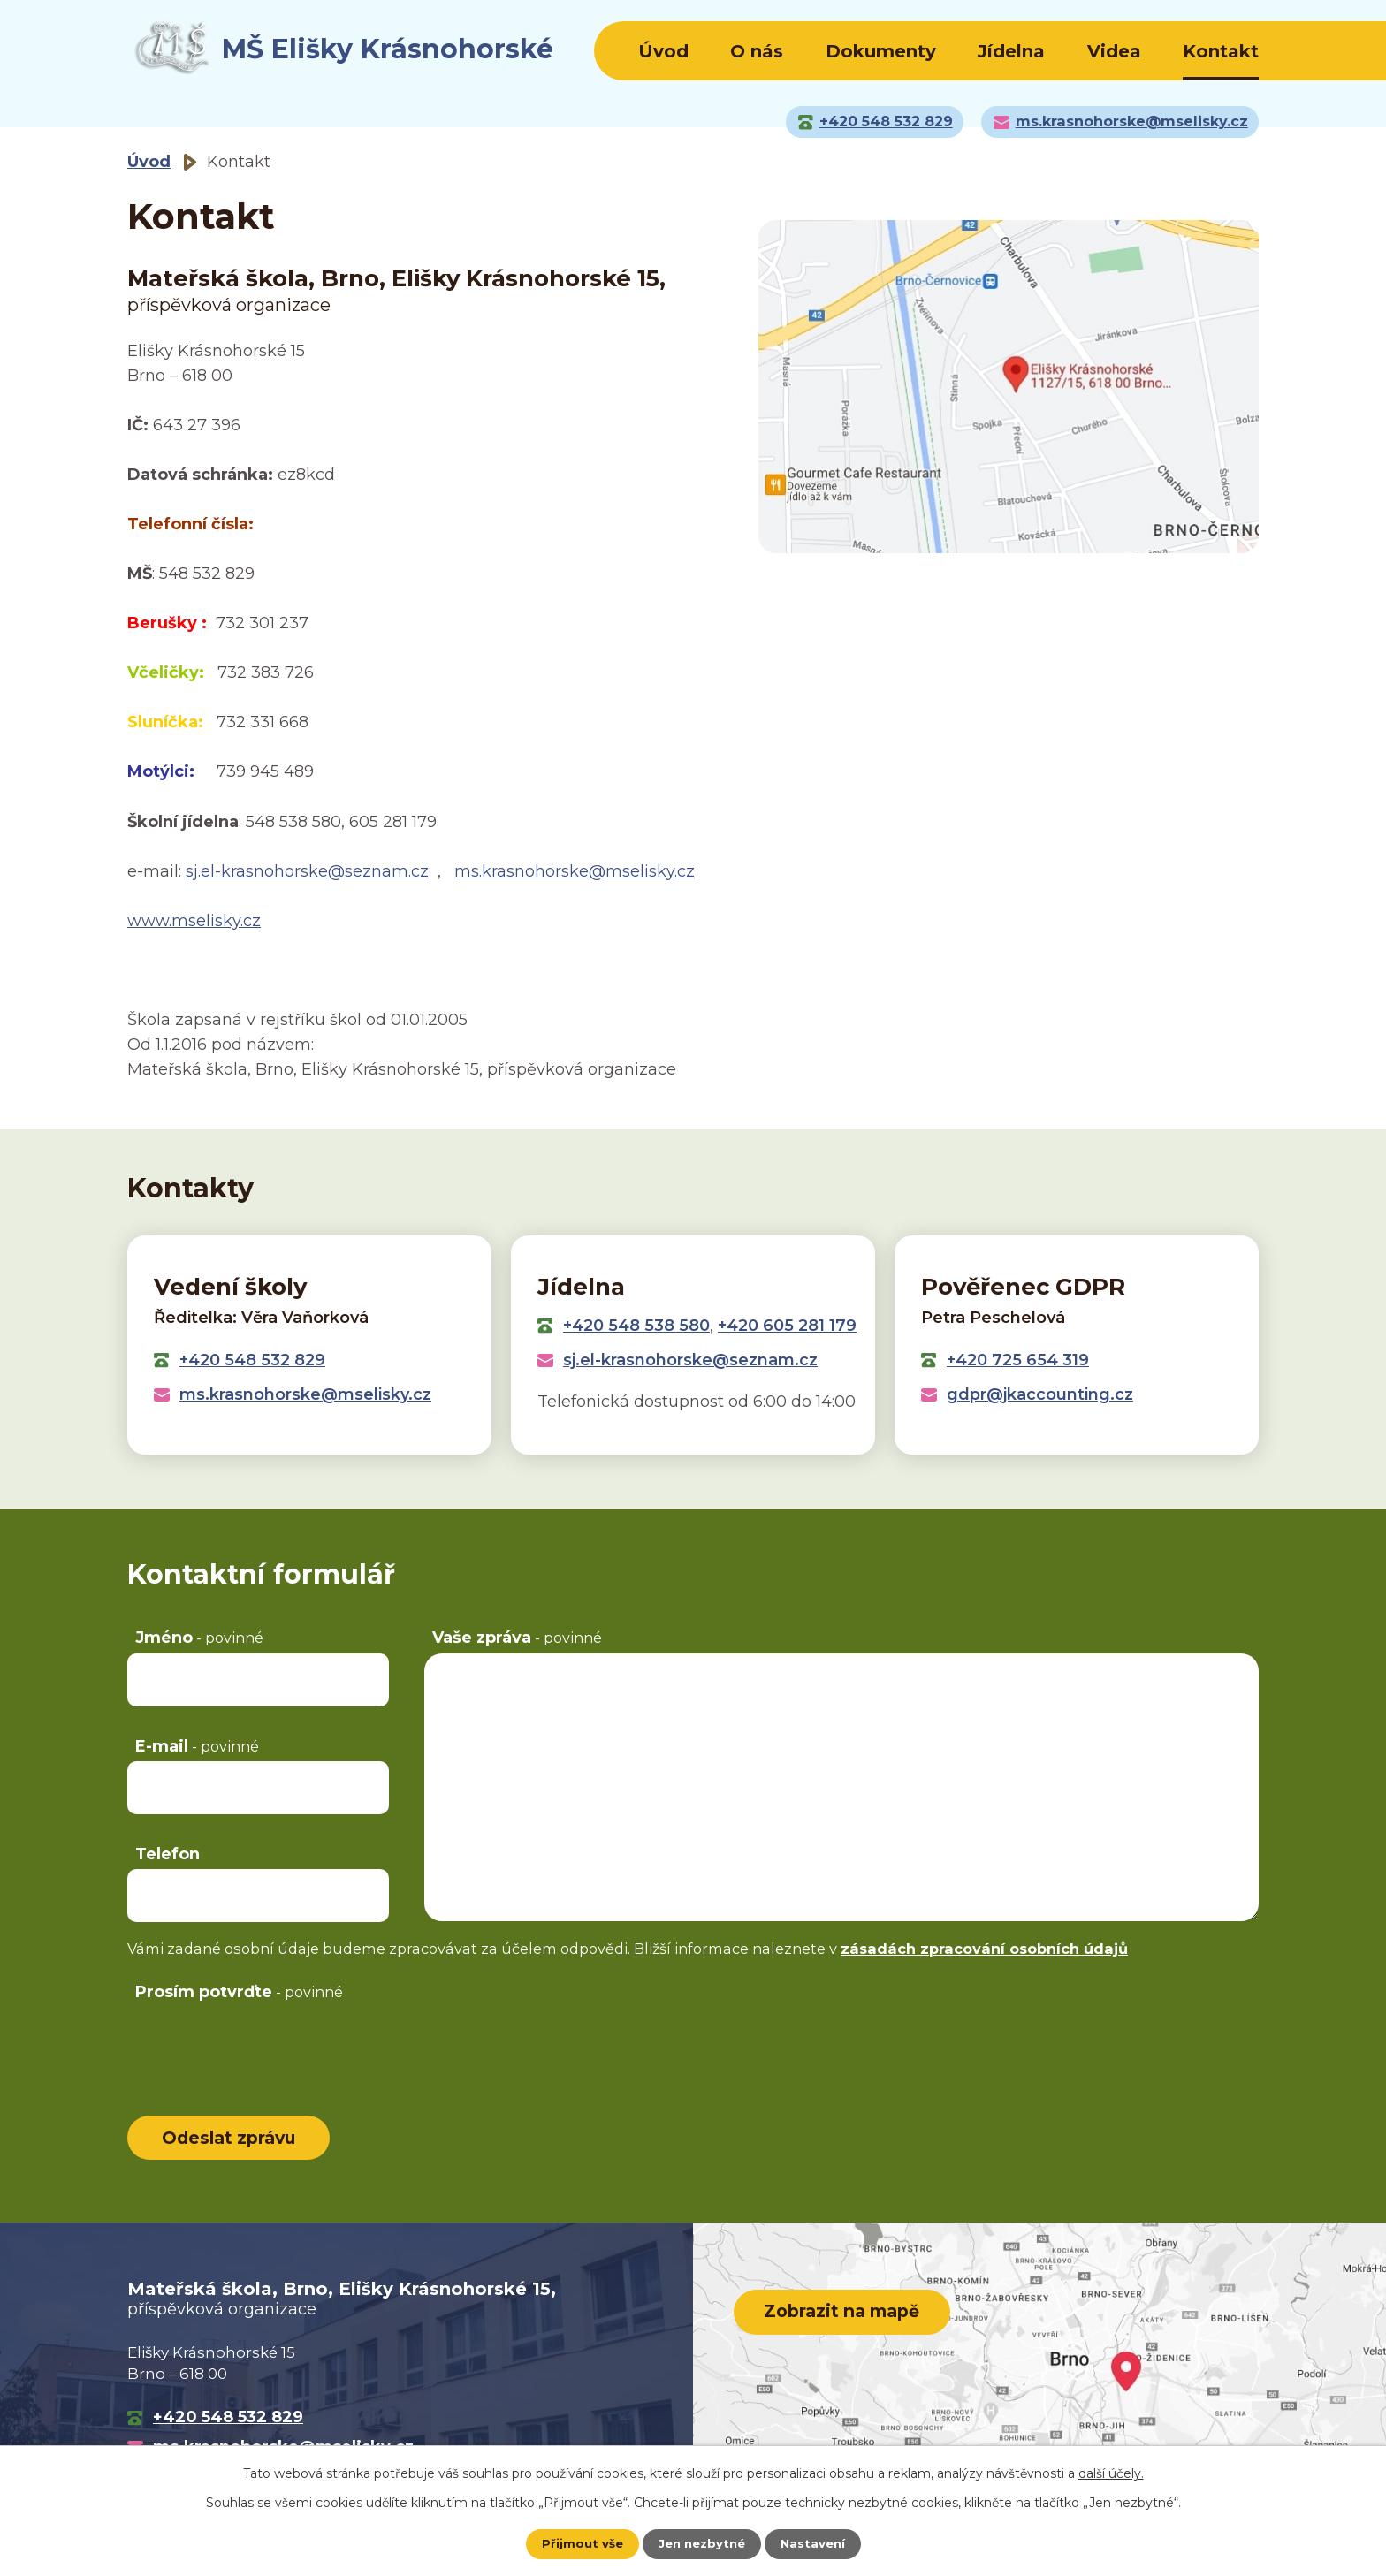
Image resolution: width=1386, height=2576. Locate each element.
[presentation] (261, 2042)
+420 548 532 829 (252, 1360)
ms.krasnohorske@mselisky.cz (574, 871)
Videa (1114, 51)
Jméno (199, 1637)
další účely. (1111, 2473)
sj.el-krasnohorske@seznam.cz (307, 871)
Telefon (167, 1854)
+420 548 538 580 (636, 1325)
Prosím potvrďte (239, 1992)
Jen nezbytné (701, 2543)
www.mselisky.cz (194, 921)
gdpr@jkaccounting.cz (1040, 1394)
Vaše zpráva (517, 1637)
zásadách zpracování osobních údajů (984, 1948)
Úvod (663, 51)
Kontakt (1221, 51)
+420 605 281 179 (787, 1325)
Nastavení (816, 2543)
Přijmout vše (578, 2543)
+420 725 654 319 (1018, 1360)
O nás (756, 51)
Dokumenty (881, 51)
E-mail (197, 1746)
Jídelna (1011, 51)
